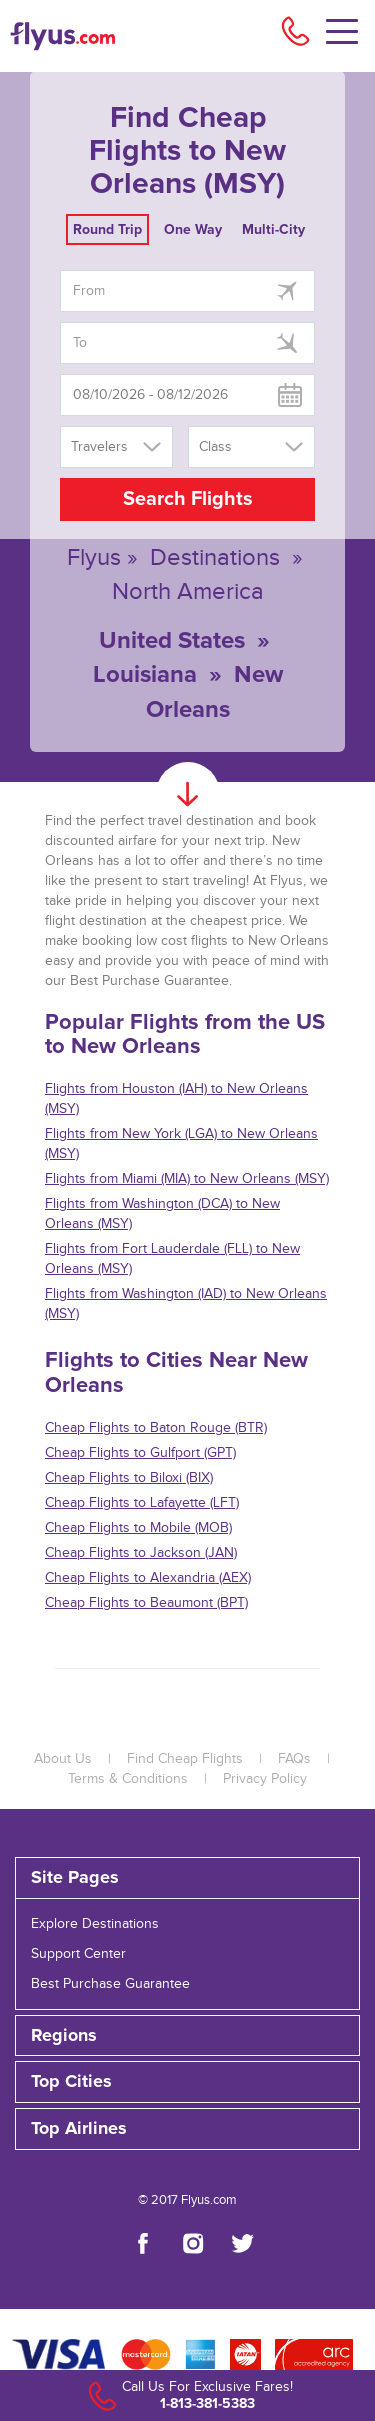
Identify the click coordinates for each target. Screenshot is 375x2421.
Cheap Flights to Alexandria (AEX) (148, 1578)
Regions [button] (64, 2036)
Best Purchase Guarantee (110, 1984)
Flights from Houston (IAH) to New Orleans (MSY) (176, 1099)
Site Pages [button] (75, 1878)
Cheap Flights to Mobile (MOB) (138, 1528)
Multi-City (273, 229)
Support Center (78, 1954)
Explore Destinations (95, 1924)
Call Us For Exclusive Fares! (207, 2387)
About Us (63, 1759)
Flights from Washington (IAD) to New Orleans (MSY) (186, 1304)
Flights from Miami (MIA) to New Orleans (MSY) (187, 1179)
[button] (187, 2129)
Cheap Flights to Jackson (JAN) (141, 1553)
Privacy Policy (265, 1779)
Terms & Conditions (128, 1779)
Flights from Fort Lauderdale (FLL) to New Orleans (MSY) (172, 1259)
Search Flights (188, 499)
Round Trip (107, 229)
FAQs (294, 1759)
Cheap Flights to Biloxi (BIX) (129, 1478)
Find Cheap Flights (185, 1759)
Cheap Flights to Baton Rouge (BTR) (156, 1428)
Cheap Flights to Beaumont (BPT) (146, 1603)
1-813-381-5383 (207, 2403)
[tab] (187, 1878)
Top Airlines (79, 2129)
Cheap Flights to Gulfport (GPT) (140, 1453)
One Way (193, 229)
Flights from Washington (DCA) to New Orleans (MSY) (162, 1214)
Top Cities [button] (71, 2082)
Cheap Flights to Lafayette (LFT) (142, 1503)
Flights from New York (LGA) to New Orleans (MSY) (181, 1144)
